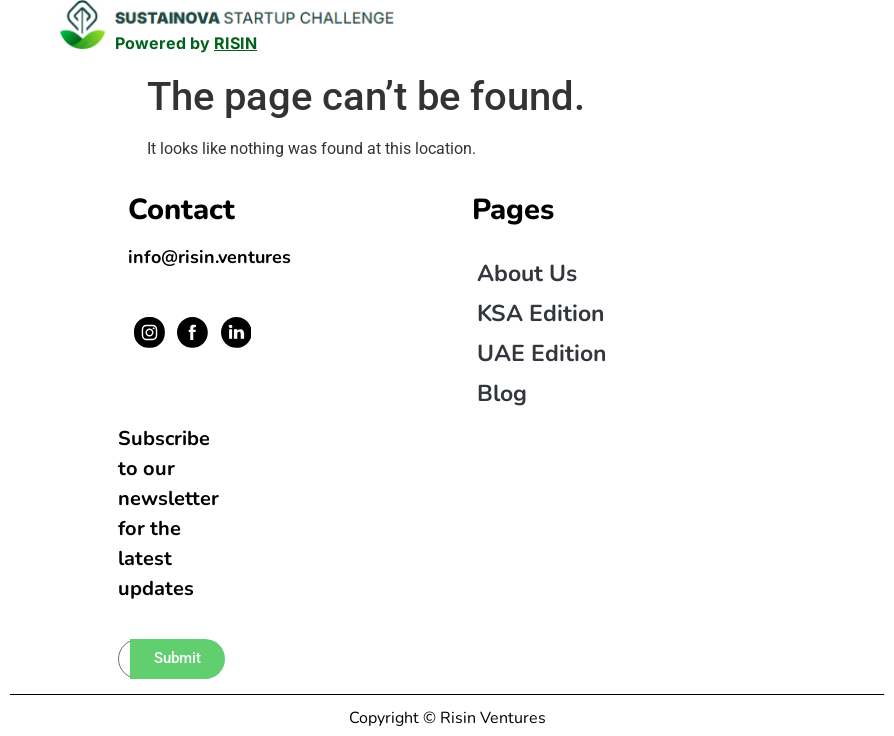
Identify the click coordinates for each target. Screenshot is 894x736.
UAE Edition (541, 353)
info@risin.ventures (209, 257)
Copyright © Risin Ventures (447, 718)
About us (527, 273)
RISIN (235, 43)
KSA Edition (540, 313)
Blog (502, 393)
